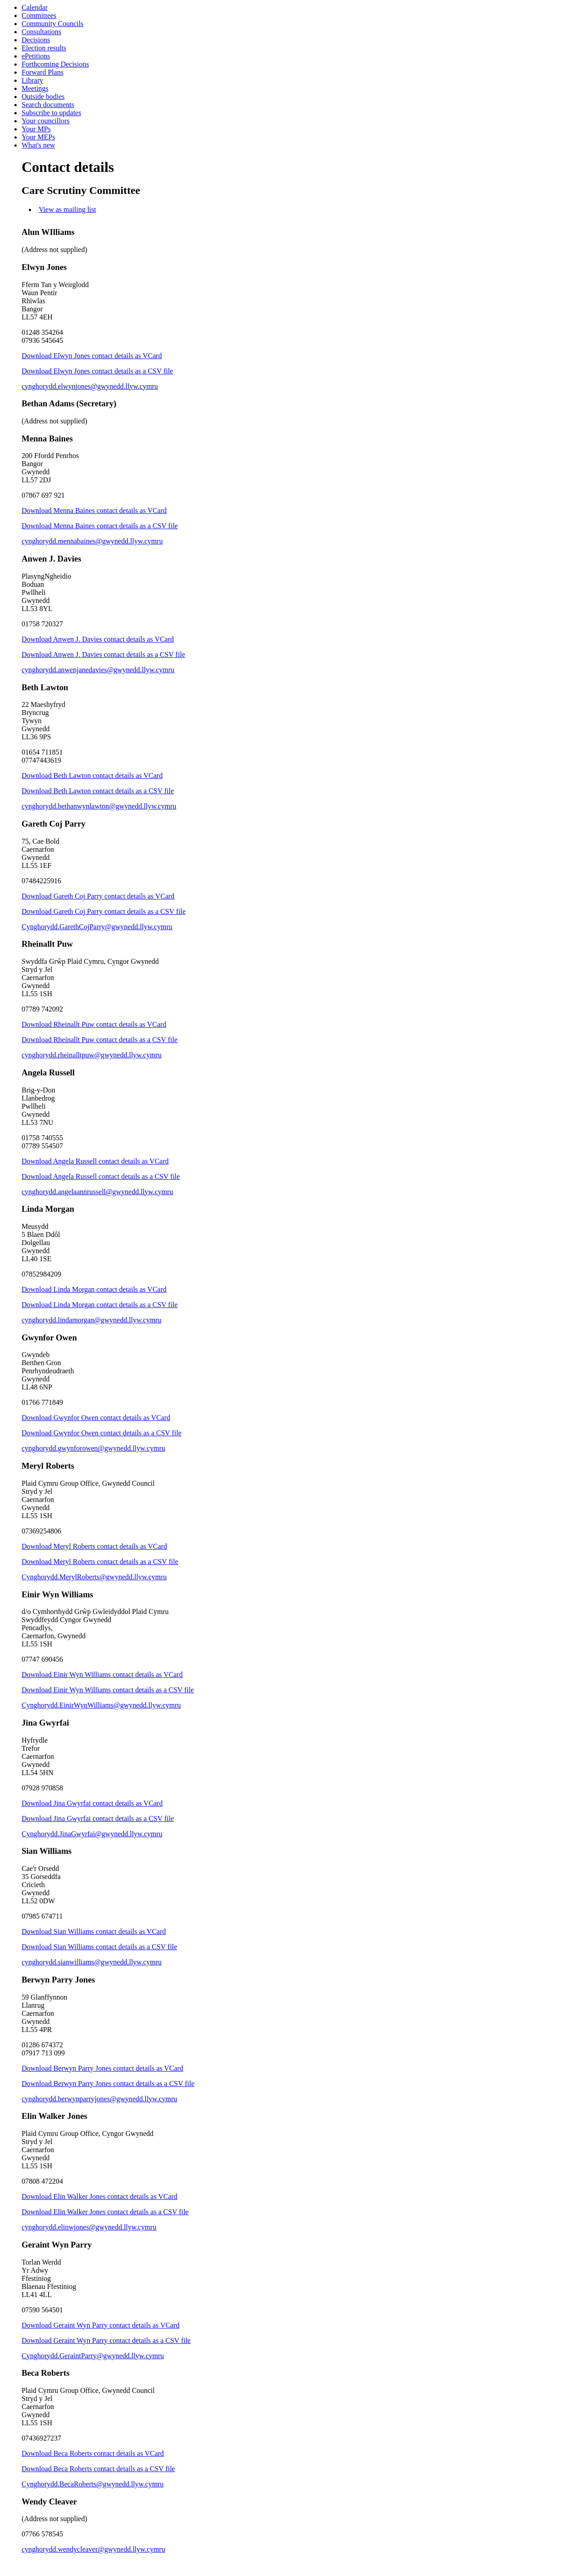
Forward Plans (42, 72)
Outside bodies (43, 96)
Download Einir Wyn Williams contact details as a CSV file (108, 1690)
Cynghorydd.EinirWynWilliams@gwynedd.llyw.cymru (101, 1705)
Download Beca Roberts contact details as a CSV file (98, 2469)
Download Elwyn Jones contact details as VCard (92, 356)
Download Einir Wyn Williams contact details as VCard (102, 1674)
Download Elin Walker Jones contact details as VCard (99, 2196)
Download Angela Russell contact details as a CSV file (101, 1176)
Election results (44, 48)
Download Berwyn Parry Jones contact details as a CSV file (108, 2083)
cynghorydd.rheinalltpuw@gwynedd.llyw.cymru (92, 1055)
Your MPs (36, 129)
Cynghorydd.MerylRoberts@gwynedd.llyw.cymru (94, 1577)
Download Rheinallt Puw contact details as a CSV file (99, 1039)
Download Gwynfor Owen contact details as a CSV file (101, 1433)
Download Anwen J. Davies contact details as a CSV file (103, 654)
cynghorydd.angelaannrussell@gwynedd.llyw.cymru (97, 1192)
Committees (39, 15)
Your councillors (45, 121)
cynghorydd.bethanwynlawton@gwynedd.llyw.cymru (99, 806)
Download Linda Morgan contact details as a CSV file (100, 1304)
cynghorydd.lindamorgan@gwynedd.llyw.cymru (92, 1320)
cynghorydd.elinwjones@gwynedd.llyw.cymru (89, 2227)
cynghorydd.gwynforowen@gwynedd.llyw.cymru (93, 1448)
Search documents (48, 104)
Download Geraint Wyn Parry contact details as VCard (101, 2325)
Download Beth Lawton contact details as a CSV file (98, 791)
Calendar (35, 7)
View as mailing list (67, 209)
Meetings (35, 88)
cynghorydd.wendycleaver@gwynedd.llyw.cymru (93, 2549)
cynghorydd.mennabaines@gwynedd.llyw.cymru (92, 541)
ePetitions (36, 56)
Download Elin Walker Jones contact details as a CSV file (105, 2212)
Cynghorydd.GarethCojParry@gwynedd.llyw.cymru (97, 927)
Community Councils (52, 23)
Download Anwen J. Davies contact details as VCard (98, 639)
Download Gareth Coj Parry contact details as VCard (98, 896)
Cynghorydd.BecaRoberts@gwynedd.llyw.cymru (92, 2484)
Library (32, 80)
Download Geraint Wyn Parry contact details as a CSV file (106, 2340)
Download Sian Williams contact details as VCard (94, 1931)
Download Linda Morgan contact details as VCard (94, 1289)
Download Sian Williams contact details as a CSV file (99, 1947)
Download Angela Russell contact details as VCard (95, 1161)
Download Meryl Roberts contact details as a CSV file (100, 1561)
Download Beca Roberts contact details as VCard (93, 2453)
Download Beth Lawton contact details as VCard (92, 775)
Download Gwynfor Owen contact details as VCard (96, 1417)
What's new (38, 145)
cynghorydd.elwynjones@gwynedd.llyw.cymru (90, 386)
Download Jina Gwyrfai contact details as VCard (92, 1803)
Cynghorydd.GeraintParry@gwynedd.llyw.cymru (93, 2356)
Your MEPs (38, 137)
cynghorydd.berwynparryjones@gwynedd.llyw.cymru (99, 2099)
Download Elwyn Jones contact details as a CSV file (97, 371)
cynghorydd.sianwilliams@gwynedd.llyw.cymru (92, 1962)
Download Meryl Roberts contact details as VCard (94, 1546)
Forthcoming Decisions (55, 64)
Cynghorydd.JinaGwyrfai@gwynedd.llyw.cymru (92, 1834)
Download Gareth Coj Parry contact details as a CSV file (104, 911)
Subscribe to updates (51, 113)
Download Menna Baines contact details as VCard (94, 510)
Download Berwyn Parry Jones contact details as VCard (102, 2068)
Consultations (41, 32)
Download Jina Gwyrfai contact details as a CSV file (98, 1818)
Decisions (36, 40)
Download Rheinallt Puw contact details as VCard (94, 1024)
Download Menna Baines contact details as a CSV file (100, 526)
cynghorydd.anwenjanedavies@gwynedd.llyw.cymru (98, 670)
